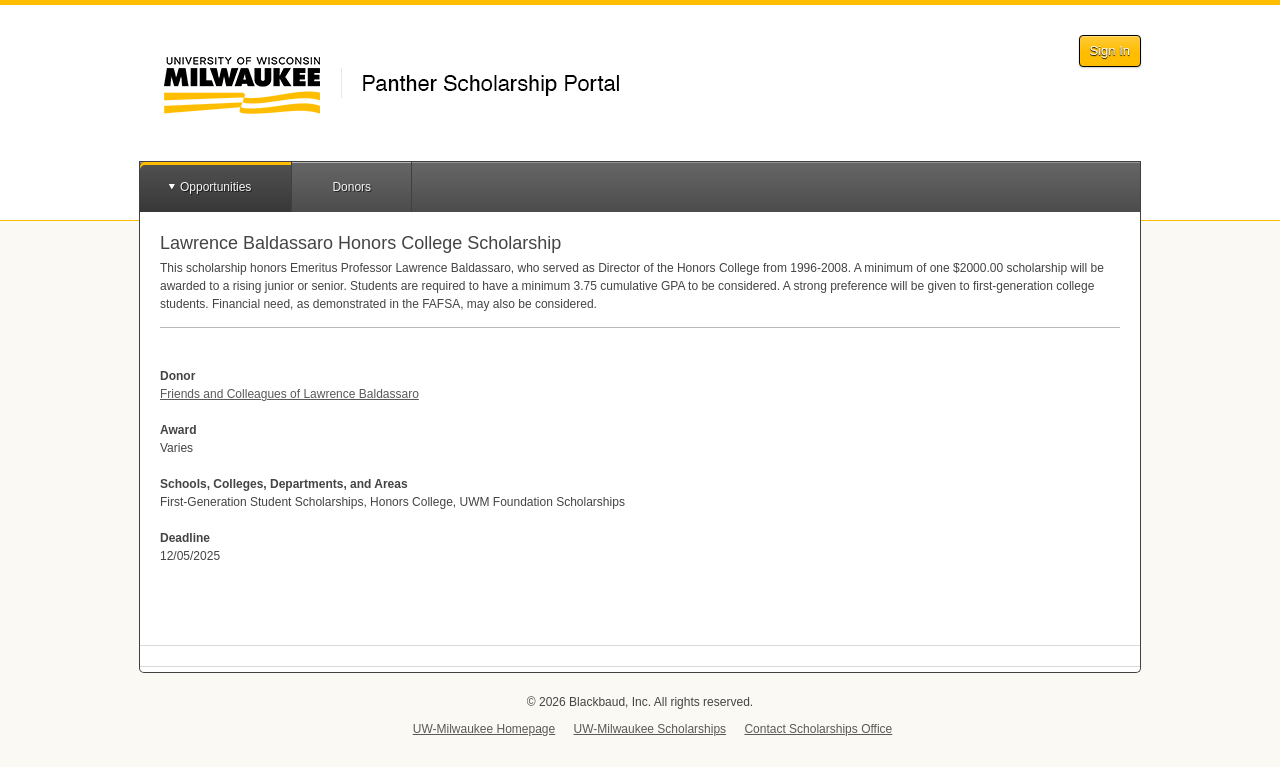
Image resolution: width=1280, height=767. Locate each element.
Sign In (1110, 50)
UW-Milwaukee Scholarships (650, 729)
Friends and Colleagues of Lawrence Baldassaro (289, 394)
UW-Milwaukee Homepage (484, 729)
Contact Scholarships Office (818, 729)
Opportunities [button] (215, 187)
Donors (351, 187)
